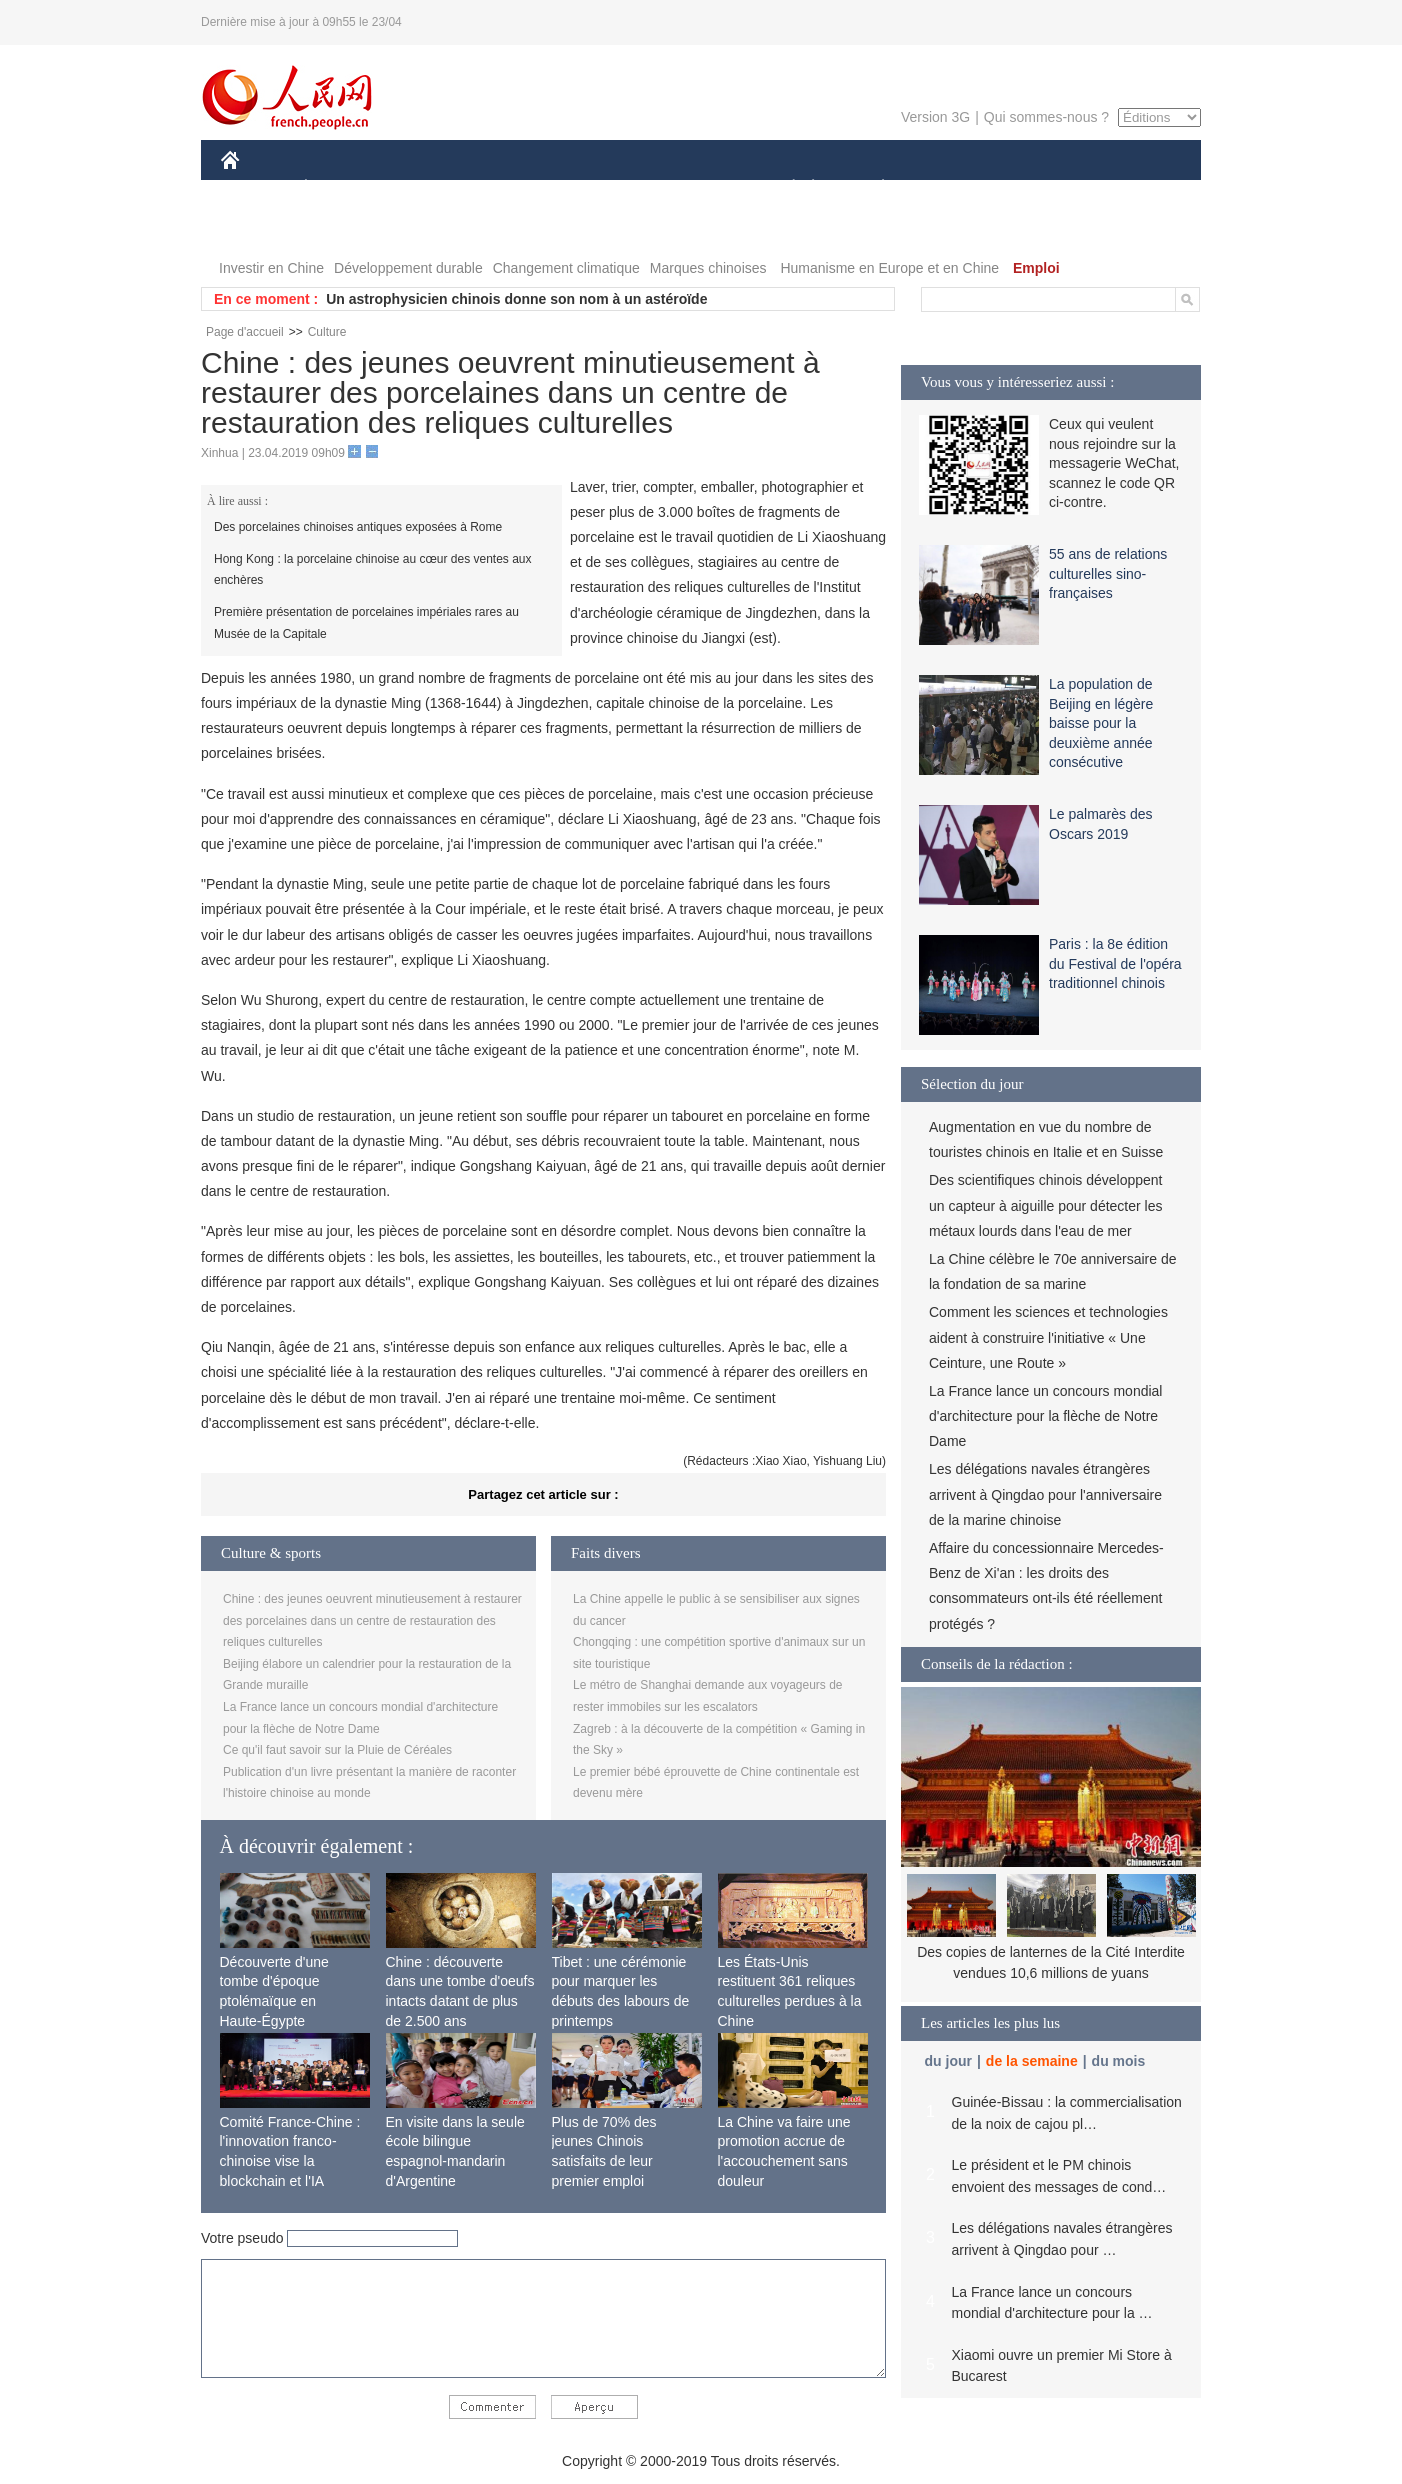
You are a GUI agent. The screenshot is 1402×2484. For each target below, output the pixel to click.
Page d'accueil (245, 332)
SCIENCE (605, 188)
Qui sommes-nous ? (1046, 117)
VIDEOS (260, 228)
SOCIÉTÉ (784, 188)
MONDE (433, 188)
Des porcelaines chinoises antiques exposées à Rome (358, 527)
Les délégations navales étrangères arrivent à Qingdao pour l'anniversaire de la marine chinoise (1045, 1494)
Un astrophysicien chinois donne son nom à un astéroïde (516, 299)
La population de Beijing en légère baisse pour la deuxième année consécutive (1101, 723)
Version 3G (935, 117)
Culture (327, 332)
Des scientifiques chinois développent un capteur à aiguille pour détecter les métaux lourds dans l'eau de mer (1045, 1205)
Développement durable (408, 268)
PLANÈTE (872, 188)
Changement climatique (566, 268)
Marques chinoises (708, 268)
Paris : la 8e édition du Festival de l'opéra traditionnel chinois (1115, 963)
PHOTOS (1130, 188)
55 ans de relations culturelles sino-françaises (1108, 573)
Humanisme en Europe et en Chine (889, 268)
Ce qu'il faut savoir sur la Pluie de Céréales (337, 1750)
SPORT (952, 188)
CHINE (255, 188)
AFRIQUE (517, 188)
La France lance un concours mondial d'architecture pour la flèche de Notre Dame (1045, 1416)
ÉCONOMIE (342, 188)
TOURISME (1038, 188)
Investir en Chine (271, 268)
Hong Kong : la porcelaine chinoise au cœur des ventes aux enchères (373, 570)
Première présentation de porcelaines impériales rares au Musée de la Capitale (366, 623)
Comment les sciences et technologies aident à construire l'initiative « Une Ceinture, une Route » (1048, 1337)
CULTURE (695, 188)
